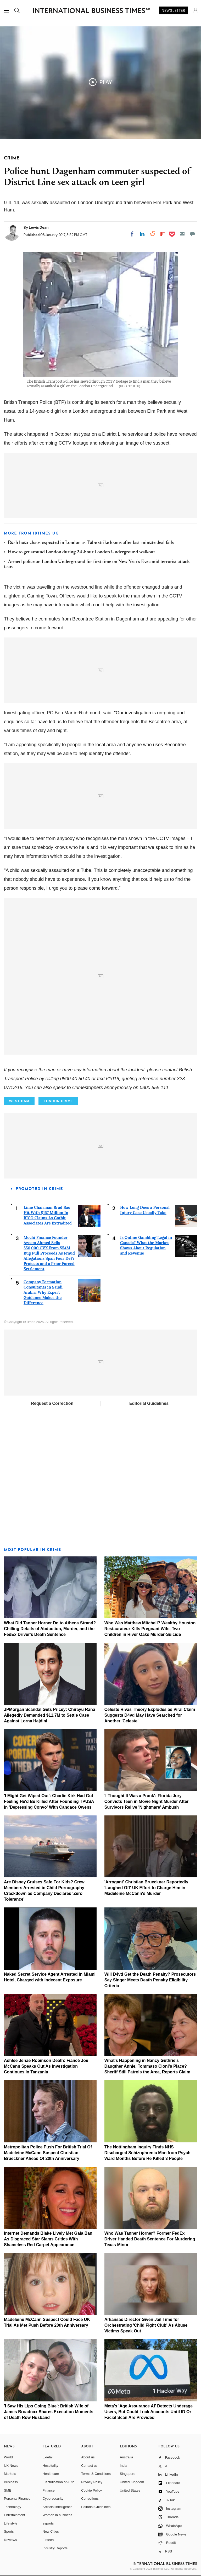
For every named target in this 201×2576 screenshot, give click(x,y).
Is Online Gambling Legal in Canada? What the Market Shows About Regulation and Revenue (146, 1245)
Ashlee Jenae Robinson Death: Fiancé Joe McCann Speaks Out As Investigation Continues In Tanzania (46, 2066)
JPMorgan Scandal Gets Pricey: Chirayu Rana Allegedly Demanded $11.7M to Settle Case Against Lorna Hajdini (49, 1715)
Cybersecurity (53, 2498)
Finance (49, 2490)
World (8, 2457)
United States (130, 2490)
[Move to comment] (192, 234)
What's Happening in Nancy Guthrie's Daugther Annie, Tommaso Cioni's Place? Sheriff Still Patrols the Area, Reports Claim (147, 2066)
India (123, 2466)
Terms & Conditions (96, 2474)
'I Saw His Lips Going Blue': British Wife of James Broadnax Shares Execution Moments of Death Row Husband (48, 2412)
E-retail (48, 2457)
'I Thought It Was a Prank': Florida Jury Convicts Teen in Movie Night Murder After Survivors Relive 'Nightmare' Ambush (146, 1801)
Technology (12, 2507)
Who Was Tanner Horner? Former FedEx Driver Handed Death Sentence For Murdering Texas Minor (149, 2239)
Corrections (89, 2498)
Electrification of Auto (58, 2482)
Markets (10, 2474)
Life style (10, 2523)
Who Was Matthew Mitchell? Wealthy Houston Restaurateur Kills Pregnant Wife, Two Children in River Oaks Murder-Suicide (150, 1629)
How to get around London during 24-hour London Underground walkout (81, 552)
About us (87, 2457)
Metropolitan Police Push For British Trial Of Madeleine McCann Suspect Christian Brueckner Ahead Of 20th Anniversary (48, 2153)
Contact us (89, 2466)
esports (48, 2523)
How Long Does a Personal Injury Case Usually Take (145, 1210)
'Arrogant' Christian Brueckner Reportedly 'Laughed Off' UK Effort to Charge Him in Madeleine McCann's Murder (146, 1888)
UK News (11, 2466)
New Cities (51, 2531)
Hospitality (50, 2466)
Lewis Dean (39, 227)
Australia (126, 2457)
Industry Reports (55, 2548)
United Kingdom (132, 2482)
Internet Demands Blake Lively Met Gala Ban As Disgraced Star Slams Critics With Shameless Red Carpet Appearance (48, 2239)
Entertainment (14, 2515)
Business (11, 2482)
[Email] (182, 234)
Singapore (127, 2474)
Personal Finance (17, 2498)
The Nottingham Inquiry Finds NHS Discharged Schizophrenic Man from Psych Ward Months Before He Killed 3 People (147, 2153)
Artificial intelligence (57, 2507)
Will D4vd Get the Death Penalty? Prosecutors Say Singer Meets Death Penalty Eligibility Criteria (150, 1980)
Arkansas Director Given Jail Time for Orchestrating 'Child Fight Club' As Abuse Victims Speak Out (146, 2325)
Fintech (48, 2540)
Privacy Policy (91, 2482)
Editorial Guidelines (149, 1403)
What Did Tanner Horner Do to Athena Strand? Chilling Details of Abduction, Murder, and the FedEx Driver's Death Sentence (50, 1629)
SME (7, 2490)
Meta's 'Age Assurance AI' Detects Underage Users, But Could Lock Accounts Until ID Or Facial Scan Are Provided (148, 2412)
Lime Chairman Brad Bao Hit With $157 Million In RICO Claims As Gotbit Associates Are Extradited (48, 1215)
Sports (9, 2531)
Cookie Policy (91, 2490)
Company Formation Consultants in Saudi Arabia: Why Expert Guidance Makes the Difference (43, 1292)
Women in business (57, 2515)
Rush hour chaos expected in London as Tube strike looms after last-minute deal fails (91, 542)
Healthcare (51, 2474)
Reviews (10, 2540)
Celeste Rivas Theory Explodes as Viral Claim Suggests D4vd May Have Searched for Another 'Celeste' (149, 1715)
